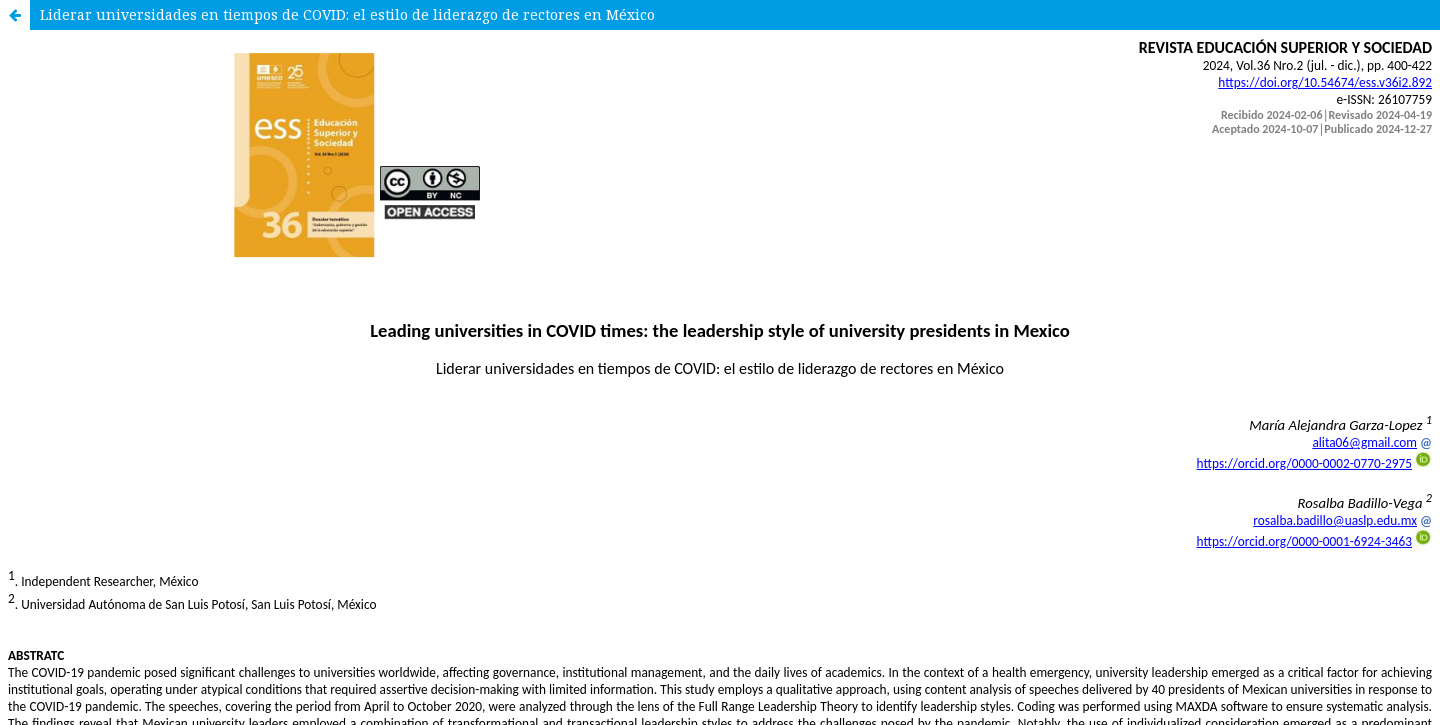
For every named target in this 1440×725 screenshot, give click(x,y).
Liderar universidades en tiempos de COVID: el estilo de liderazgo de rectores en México (347, 14)
